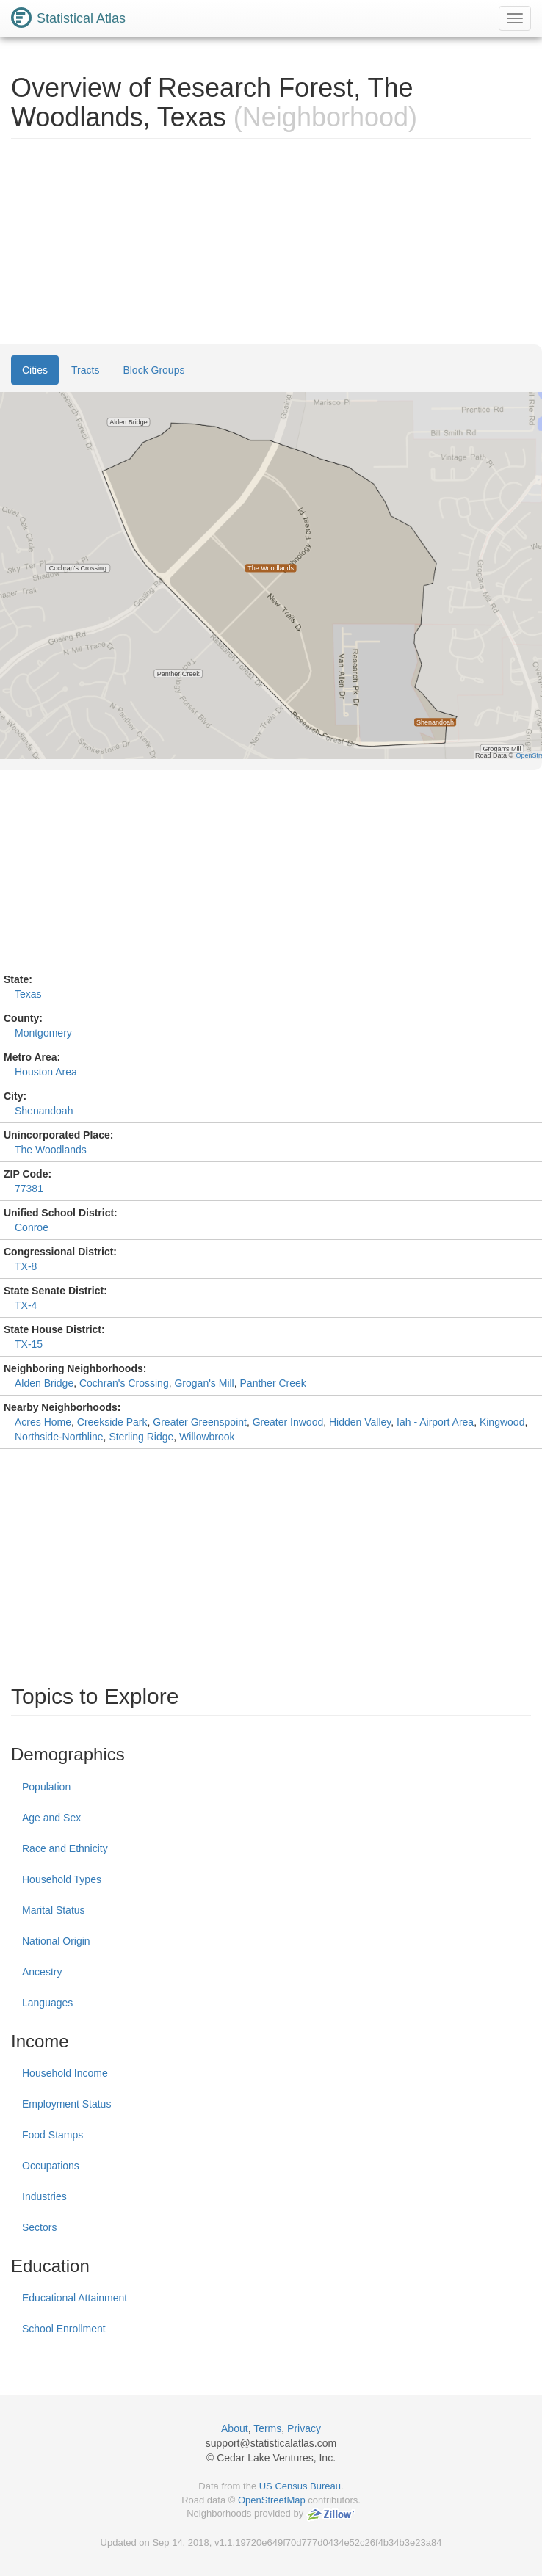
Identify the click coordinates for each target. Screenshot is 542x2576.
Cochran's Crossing (124, 1383)
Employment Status (66, 2104)
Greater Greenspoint (200, 1422)
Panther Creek (273, 1383)
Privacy (304, 2428)
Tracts (85, 370)
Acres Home (43, 1422)
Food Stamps (52, 2135)
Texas (28, 994)
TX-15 (29, 1344)
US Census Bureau (300, 2486)
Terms (267, 2428)
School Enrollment (64, 2328)
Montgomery (43, 1033)
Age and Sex (51, 1818)
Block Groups (153, 370)
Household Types (61, 1879)
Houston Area (46, 1072)
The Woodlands (51, 1149)
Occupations (50, 2166)
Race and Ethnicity (65, 1848)
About (234, 2428)
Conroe (31, 1227)
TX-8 (26, 1266)
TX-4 (26, 1305)
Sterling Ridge (141, 1437)
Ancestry (42, 1972)
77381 (29, 1188)
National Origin (56, 1941)
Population (46, 1787)
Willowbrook (206, 1437)
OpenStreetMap (272, 2500)
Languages (47, 2003)
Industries (44, 2196)
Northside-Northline (59, 1437)
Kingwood (502, 1422)
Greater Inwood (288, 1422)
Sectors (39, 2227)
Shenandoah (44, 1111)
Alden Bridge (44, 1383)
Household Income (65, 2073)
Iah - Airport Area (435, 1422)
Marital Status (53, 1910)
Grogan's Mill (204, 1383)
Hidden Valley (360, 1422)
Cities (35, 370)
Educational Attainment (74, 2298)
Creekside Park (112, 1422)
